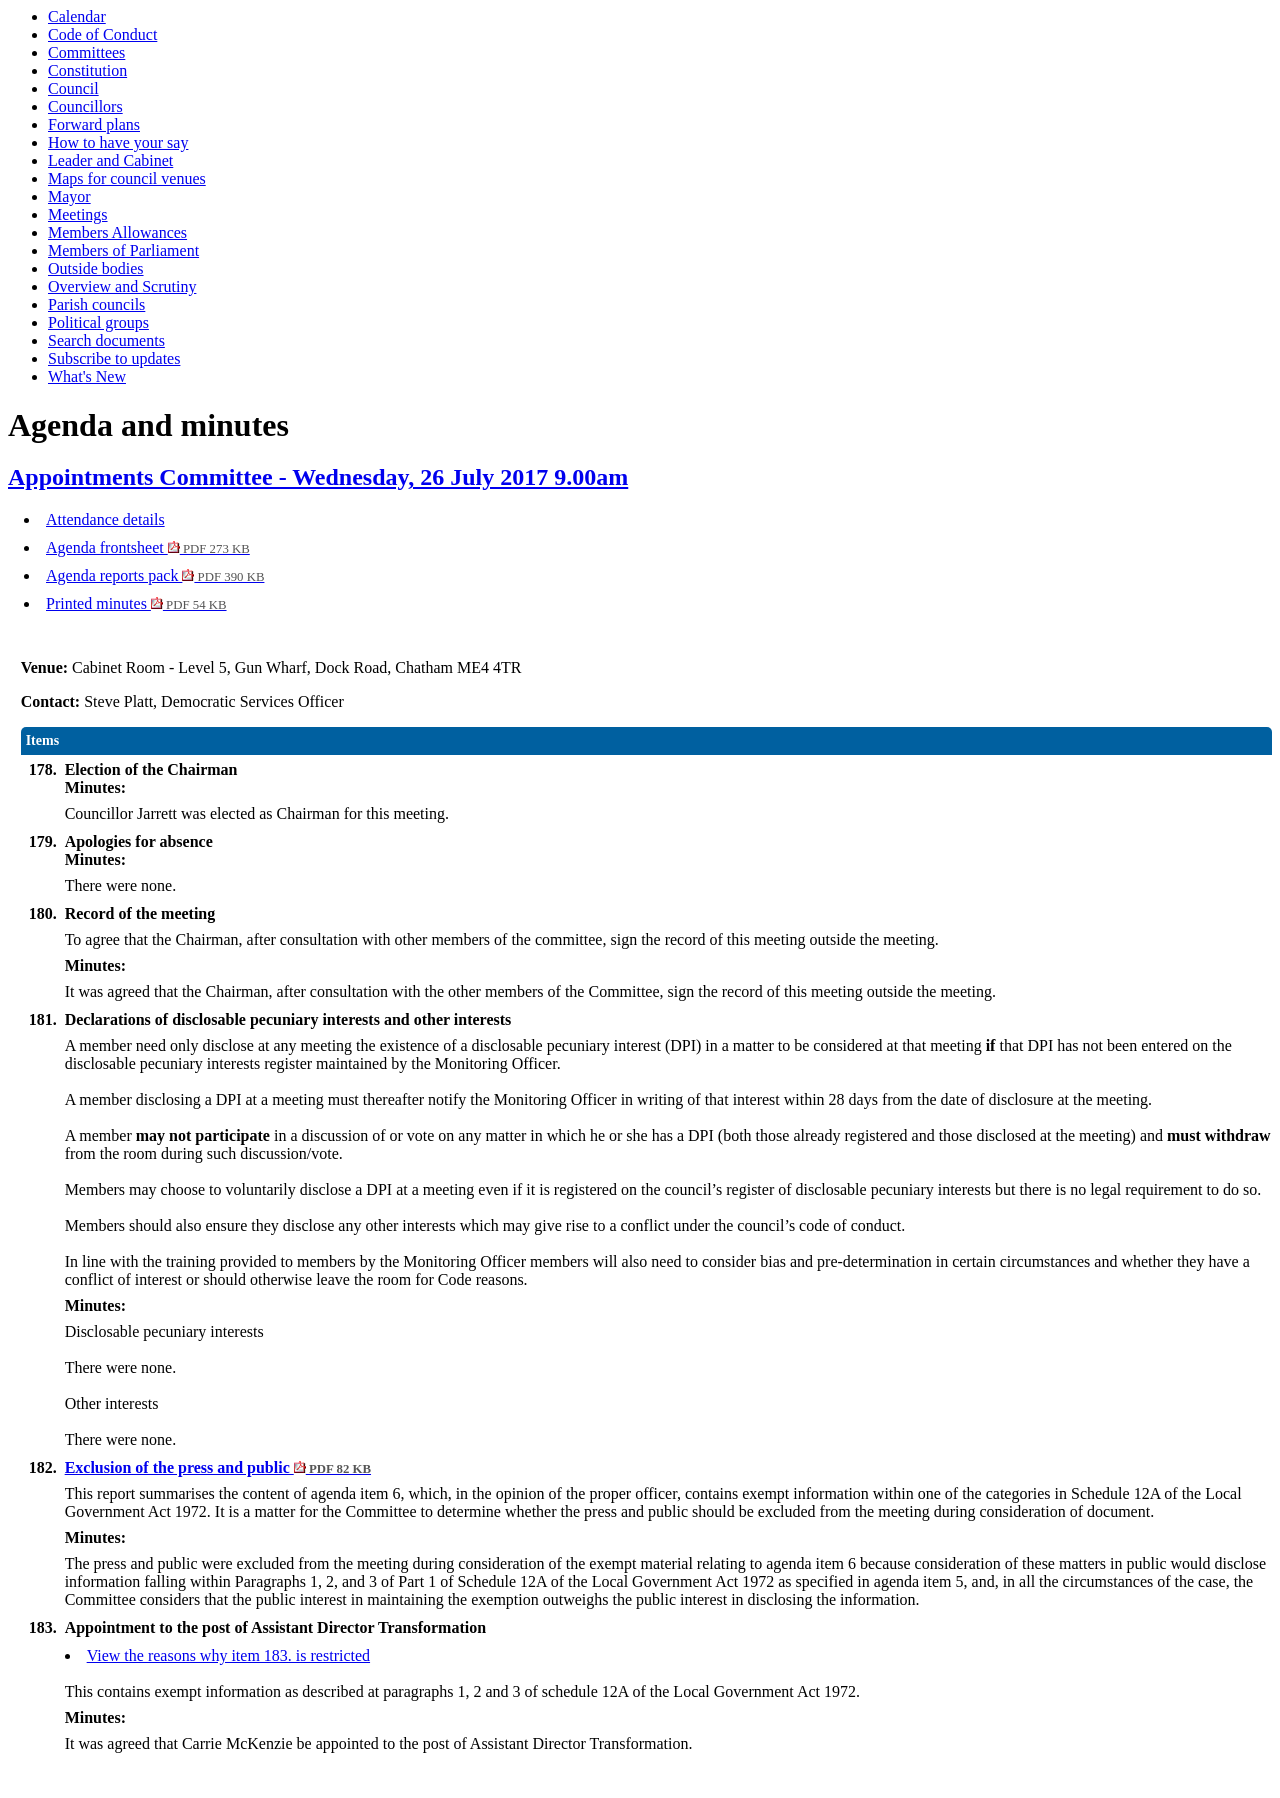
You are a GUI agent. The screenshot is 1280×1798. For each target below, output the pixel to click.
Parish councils (96, 304)
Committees (86, 52)
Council (73, 88)
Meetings (78, 214)
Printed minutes (136, 603)
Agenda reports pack (155, 575)
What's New (87, 376)
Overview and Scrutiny (122, 286)
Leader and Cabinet (110, 160)
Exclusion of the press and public (218, 1467)
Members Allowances (117, 232)
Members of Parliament (123, 250)
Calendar (77, 16)
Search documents (106, 340)
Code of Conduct (102, 34)
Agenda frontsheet (148, 547)
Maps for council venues (127, 178)
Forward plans (94, 124)
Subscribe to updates (114, 358)
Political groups (98, 322)
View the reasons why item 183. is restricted (228, 1655)
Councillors (85, 106)
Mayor (69, 196)
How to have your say (118, 142)
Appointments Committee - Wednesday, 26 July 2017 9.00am (318, 477)
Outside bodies (96, 268)
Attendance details (105, 519)
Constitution (87, 70)
